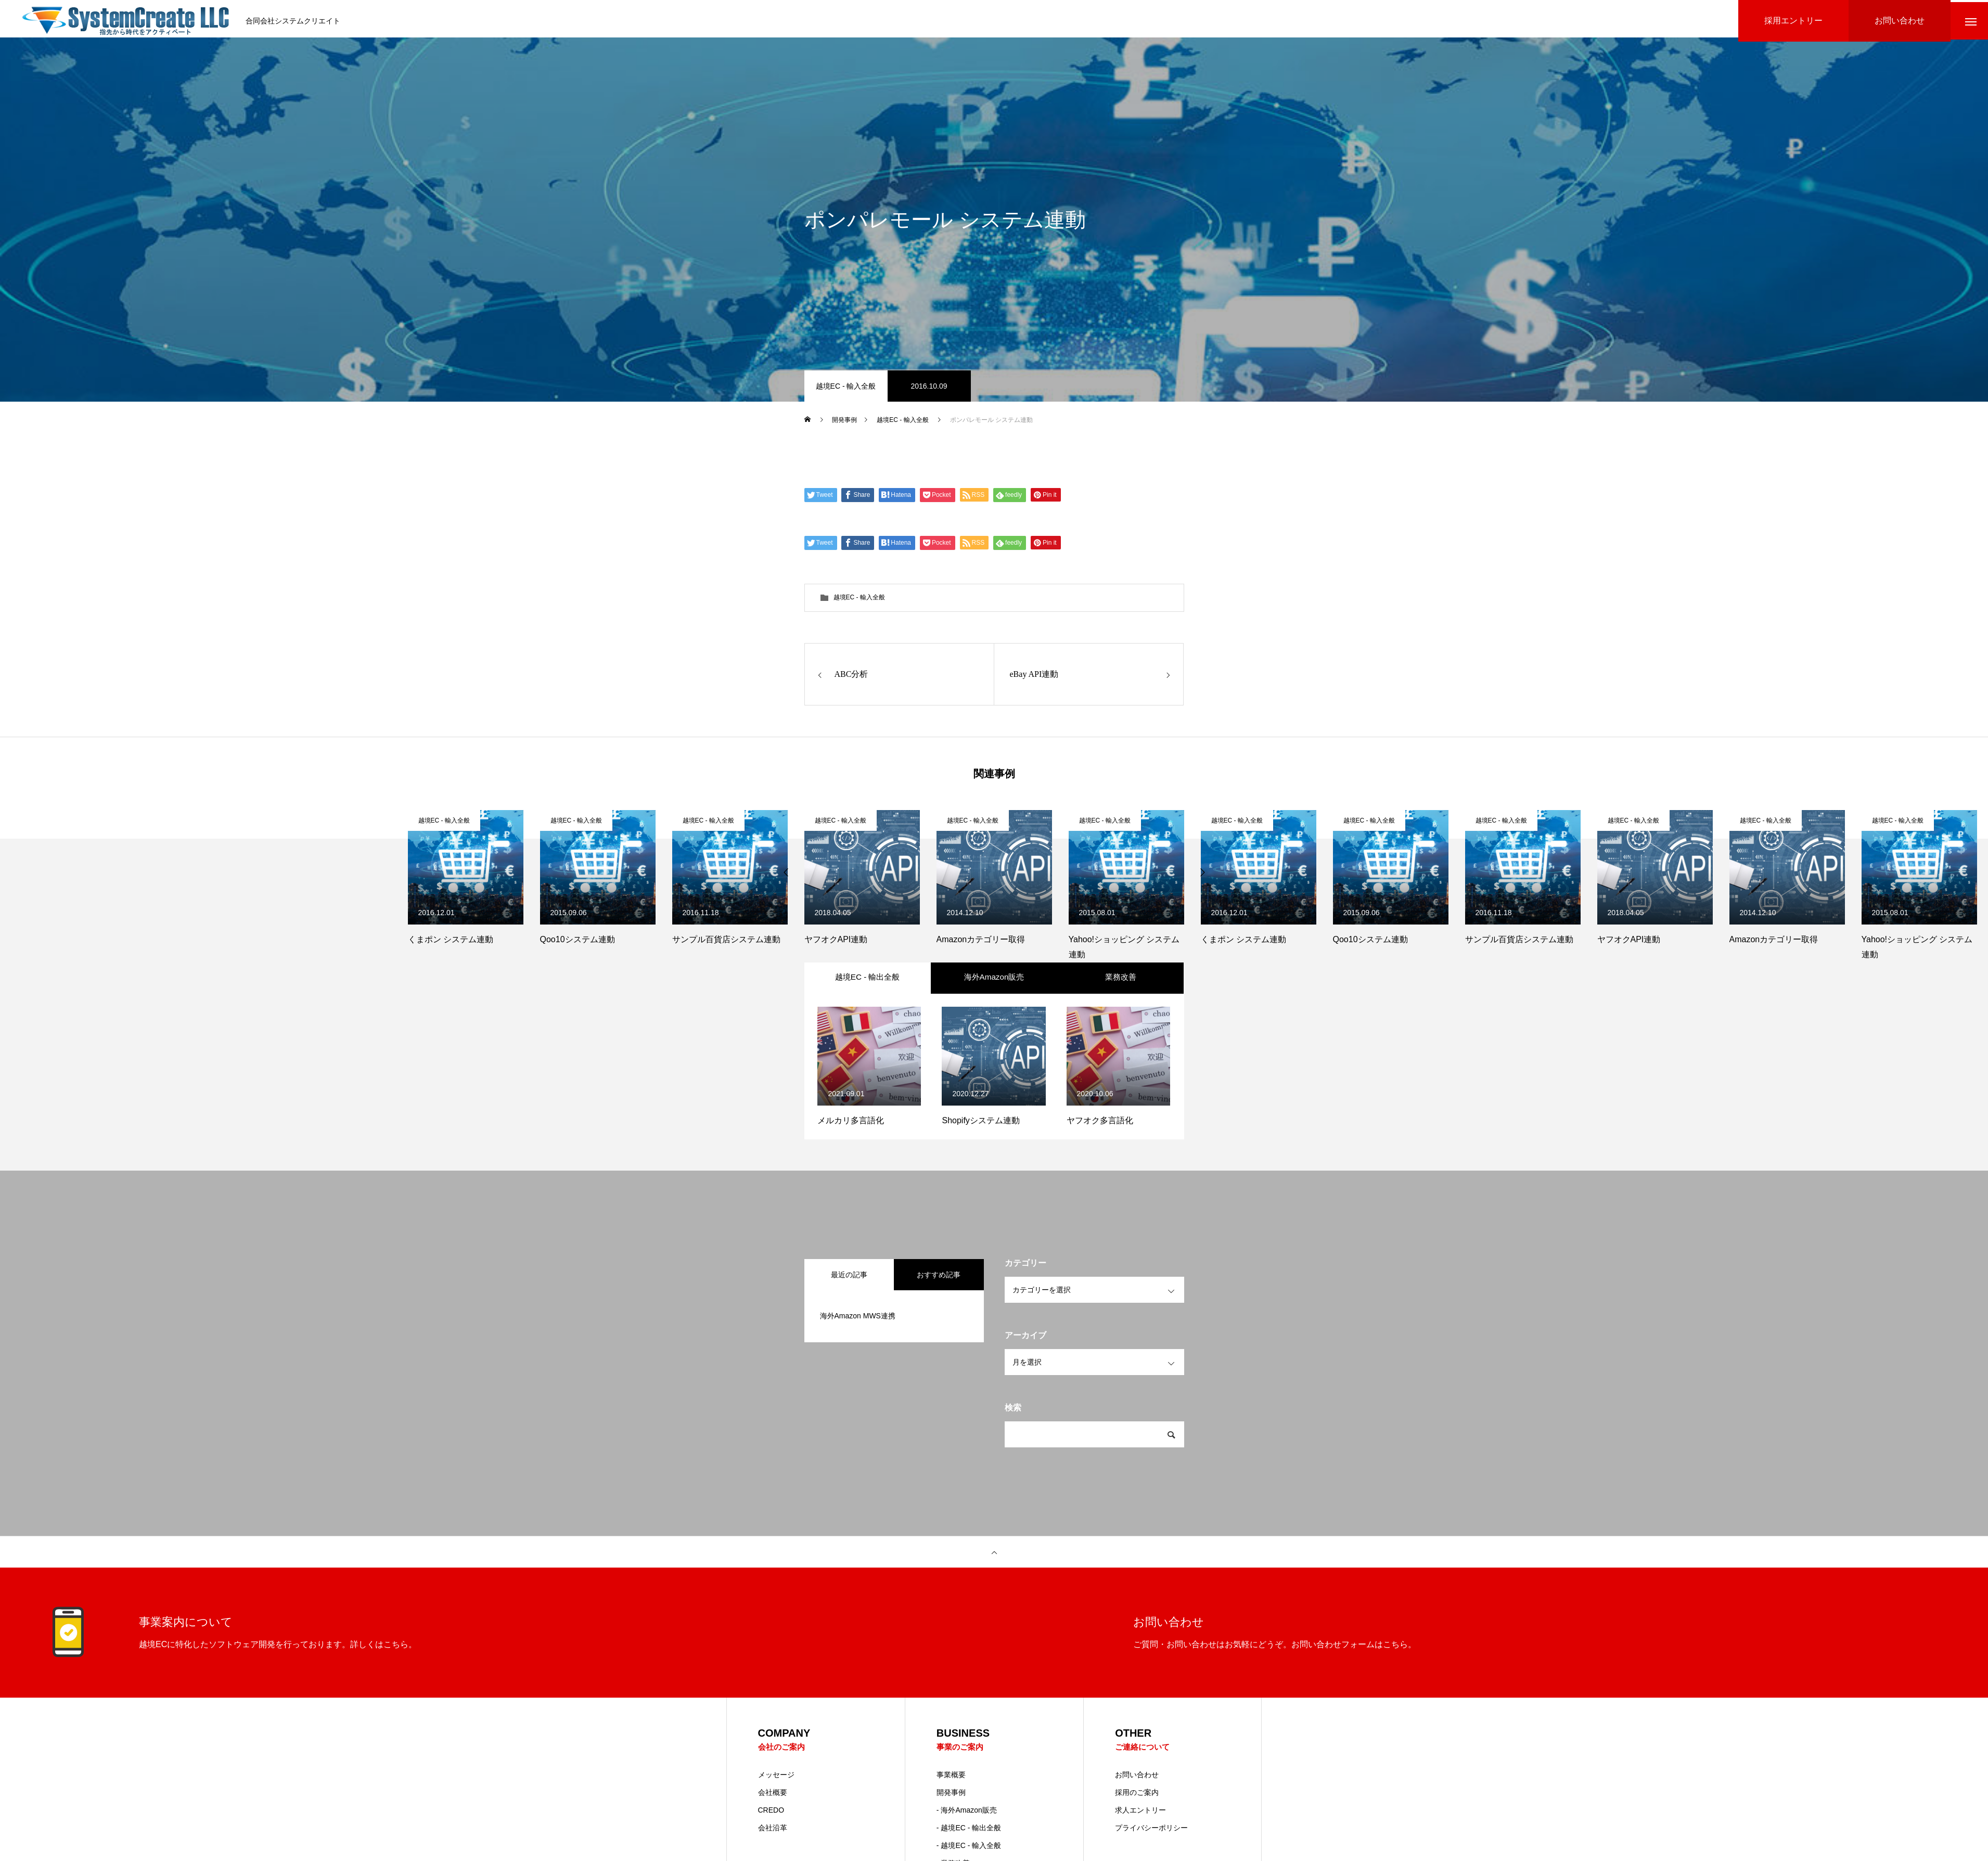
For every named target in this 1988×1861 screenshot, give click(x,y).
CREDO (771, 1829)
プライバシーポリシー (1151, 1847)
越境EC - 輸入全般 (846, 390)
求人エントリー (1140, 1829)
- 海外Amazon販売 (967, 1829)
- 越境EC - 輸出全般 (969, 1847)
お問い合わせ (1137, 1794)
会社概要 (772, 1811)
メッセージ (776, 1794)
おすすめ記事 (938, 1293)
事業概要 (951, 1794)
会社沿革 (772, 1847)
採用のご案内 (1137, 1811)
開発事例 (951, 1811)
